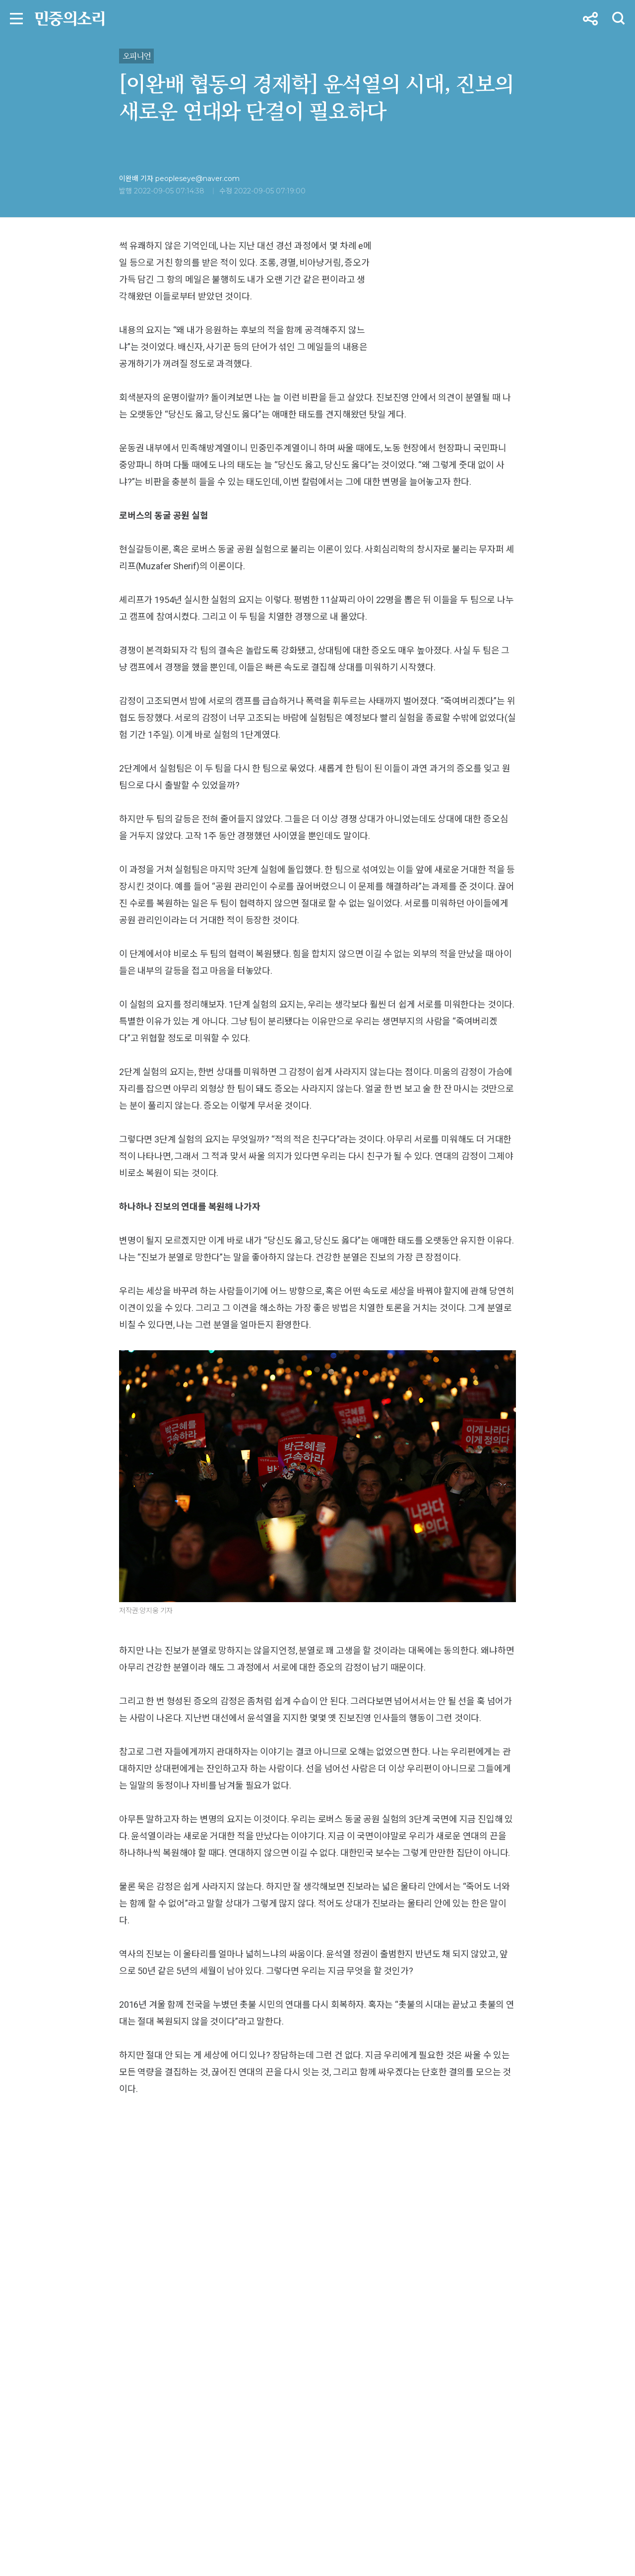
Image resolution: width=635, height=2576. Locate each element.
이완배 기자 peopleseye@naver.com (179, 178)
